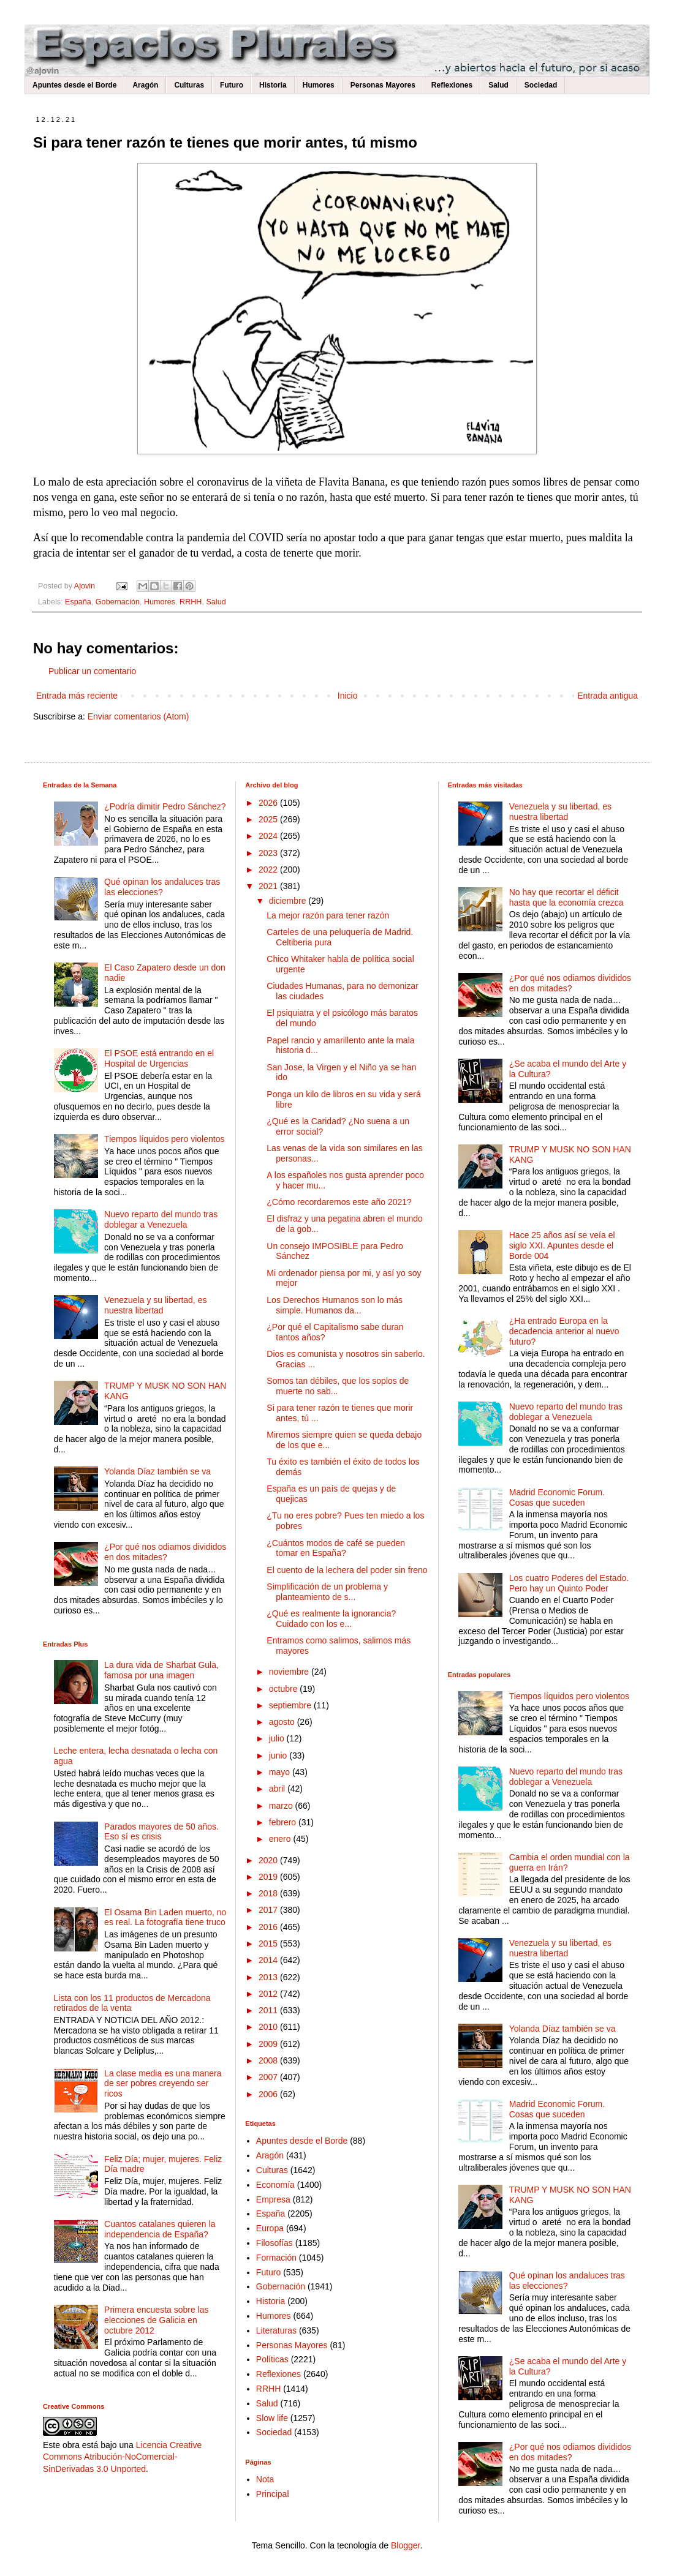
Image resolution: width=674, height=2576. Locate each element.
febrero (283, 1822)
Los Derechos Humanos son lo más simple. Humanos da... (335, 1305)
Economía (275, 2185)
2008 (269, 2060)
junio (279, 1755)
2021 (269, 886)
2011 (269, 2010)
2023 (269, 853)
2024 (269, 836)
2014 (269, 1960)
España (78, 602)
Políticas (272, 2359)
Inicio (348, 695)
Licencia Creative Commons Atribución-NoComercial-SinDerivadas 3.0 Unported (122, 2457)
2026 (269, 803)
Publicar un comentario (92, 671)
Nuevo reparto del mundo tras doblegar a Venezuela (161, 1219)
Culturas (189, 85)
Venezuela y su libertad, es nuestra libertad (155, 1305)
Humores (319, 85)
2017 (269, 1910)
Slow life (272, 2418)
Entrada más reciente (77, 695)
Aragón (145, 85)
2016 (269, 1927)
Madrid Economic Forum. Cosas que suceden (557, 1497)
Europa (270, 2228)
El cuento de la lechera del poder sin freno (347, 1570)
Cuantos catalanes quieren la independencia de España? (159, 2229)
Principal (272, 2494)
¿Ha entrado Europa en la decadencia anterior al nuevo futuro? (564, 1331)
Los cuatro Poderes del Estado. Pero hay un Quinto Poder (569, 1583)
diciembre (289, 901)
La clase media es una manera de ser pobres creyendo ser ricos (162, 2083)
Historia (273, 85)
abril (278, 1788)
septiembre (291, 1705)
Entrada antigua (607, 695)
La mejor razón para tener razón (328, 915)
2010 (269, 2027)
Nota (265, 2479)
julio (278, 1738)
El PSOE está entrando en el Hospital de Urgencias (159, 1058)
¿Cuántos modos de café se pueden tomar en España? (336, 1548)
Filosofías (274, 2243)
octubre (284, 1689)
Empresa (273, 2199)
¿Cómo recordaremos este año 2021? (339, 1202)
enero (281, 1839)
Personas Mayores (382, 85)
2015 (269, 1943)
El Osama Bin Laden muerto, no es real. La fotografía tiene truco (165, 1917)
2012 (269, 1994)
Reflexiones (451, 85)
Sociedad (540, 85)
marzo (282, 1806)
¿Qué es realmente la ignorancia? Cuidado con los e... (331, 1619)
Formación (276, 2257)
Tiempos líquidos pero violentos (164, 1139)
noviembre (290, 1672)
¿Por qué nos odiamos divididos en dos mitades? (165, 1552)
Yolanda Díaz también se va (157, 1471)
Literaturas (276, 2330)
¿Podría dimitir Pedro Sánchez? (164, 806)
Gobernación (118, 602)
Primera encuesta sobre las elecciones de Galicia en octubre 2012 (156, 2320)
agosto (283, 1722)
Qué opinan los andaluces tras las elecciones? (162, 887)
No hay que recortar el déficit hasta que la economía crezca (566, 897)
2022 (269, 869)
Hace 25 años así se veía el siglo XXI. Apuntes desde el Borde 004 (562, 1245)
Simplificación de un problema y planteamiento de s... (327, 1592)
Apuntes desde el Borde (74, 85)
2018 (269, 1893)
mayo (280, 1772)
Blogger (405, 2545)
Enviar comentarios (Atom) (138, 716)
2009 (269, 2044)
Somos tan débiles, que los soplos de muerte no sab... (338, 1386)
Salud (498, 85)
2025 (269, 819)
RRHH (191, 602)
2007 (269, 2077)
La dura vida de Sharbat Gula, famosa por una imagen (161, 1670)
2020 (269, 1860)
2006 (269, 2094)
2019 (269, 1877)
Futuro (231, 85)
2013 (269, 1977)
